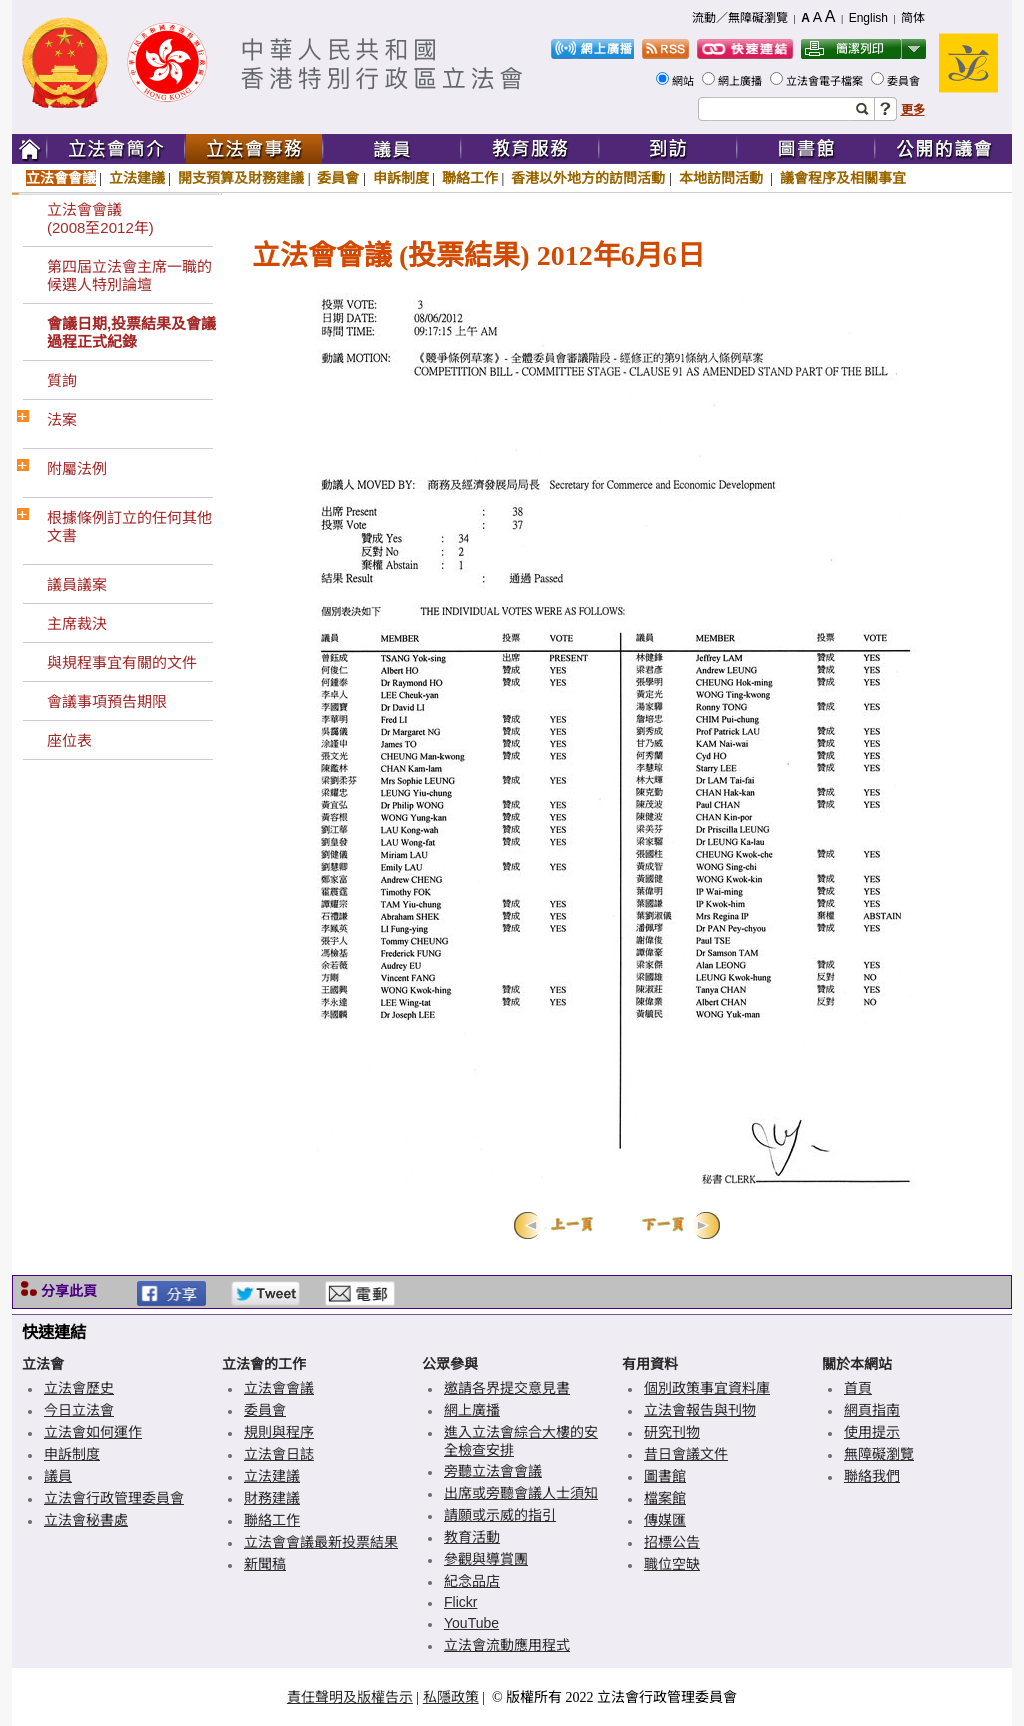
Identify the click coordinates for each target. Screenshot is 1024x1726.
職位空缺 (672, 1564)
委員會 (905, 81)
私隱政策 (451, 1697)
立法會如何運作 (93, 1432)
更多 (913, 110)
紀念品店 (472, 1581)
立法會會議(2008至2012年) (100, 218)
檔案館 (665, 1498)
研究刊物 (672, 1432)
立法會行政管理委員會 (114, 1498)
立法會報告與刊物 (700, 1410)
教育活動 (472, 1537)
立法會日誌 (279, 1454)
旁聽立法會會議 (493, 1471)
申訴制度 (401, 178)
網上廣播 (741, 81)
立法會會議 (61, 178)
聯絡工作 (470, 178)
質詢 (62, 380)
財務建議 (272, 1498)
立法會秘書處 (86, 1520)
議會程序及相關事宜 (843, 178)
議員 (58, 1476)
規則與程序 (279, 1432)
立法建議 (137, 178)
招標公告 (672, 1542)
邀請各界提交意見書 (507, 1388)
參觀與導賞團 (486, 1559)
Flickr (460, 1602)
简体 (913, 18)
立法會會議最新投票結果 (321, 1542)
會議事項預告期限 (107, 701)
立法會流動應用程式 (507, 1645)
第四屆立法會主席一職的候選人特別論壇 (129, 275)
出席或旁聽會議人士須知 (521, 1493)
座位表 (69, 740)
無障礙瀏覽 (879, 1454)
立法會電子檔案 (826, 81)
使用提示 (872, 1432)
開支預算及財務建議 (241, 178)
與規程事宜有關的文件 (122, 662)
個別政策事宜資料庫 (707, 1388)
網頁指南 (872, 1410)
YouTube (471, 1623)
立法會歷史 (79, 1388)
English (868, 18)
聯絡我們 (872, 1476)
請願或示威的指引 (500, 1515)
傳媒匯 (665, 1520)
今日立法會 (79, 1410)
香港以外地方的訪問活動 (588, 178)
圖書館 (665, 1476)
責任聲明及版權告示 (350, 1697)
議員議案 (77, 584)
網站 (684, 81)
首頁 (858, 1388)
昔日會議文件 (686, 1454)
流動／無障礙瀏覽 (740, 18)
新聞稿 (265, 1564)
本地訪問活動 (723, 178)
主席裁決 (77, 623)
